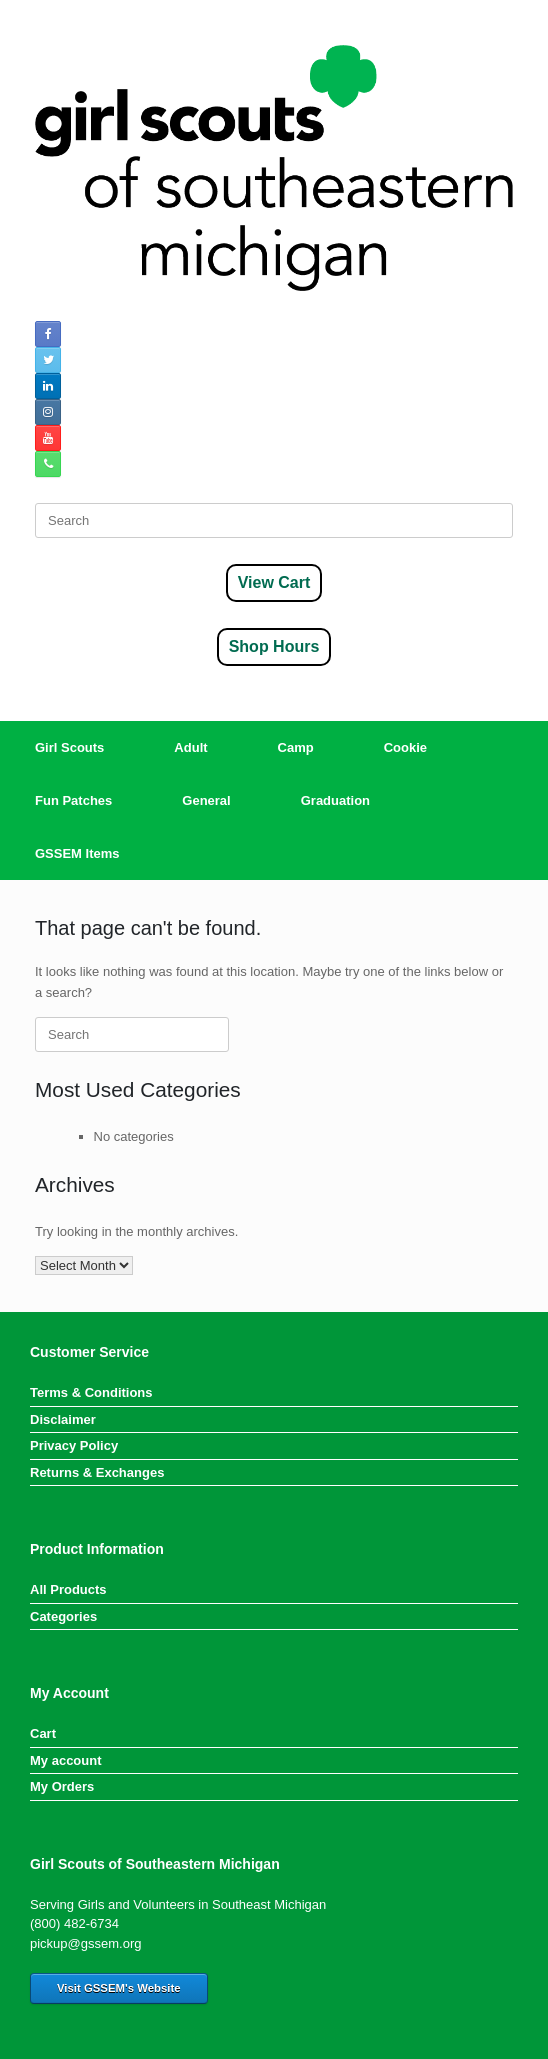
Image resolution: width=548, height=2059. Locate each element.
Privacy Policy (74, 1445)
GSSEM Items (77, 853)
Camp (296, 747)
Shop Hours (274, 646)
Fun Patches (73, 800)
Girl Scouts (69, 747)
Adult (190, 747)
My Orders (62, 1786)
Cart (43, 1733)
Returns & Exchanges (97, 1472)
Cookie (405, 747)
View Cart (274, 582)
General (206, 800)
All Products (68, 1589)
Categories (63, 1616)
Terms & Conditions (91, 1392)
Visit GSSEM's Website (119, 1988)
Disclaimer (63, 1419)
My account (66, 1760)
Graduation (335, 800)
